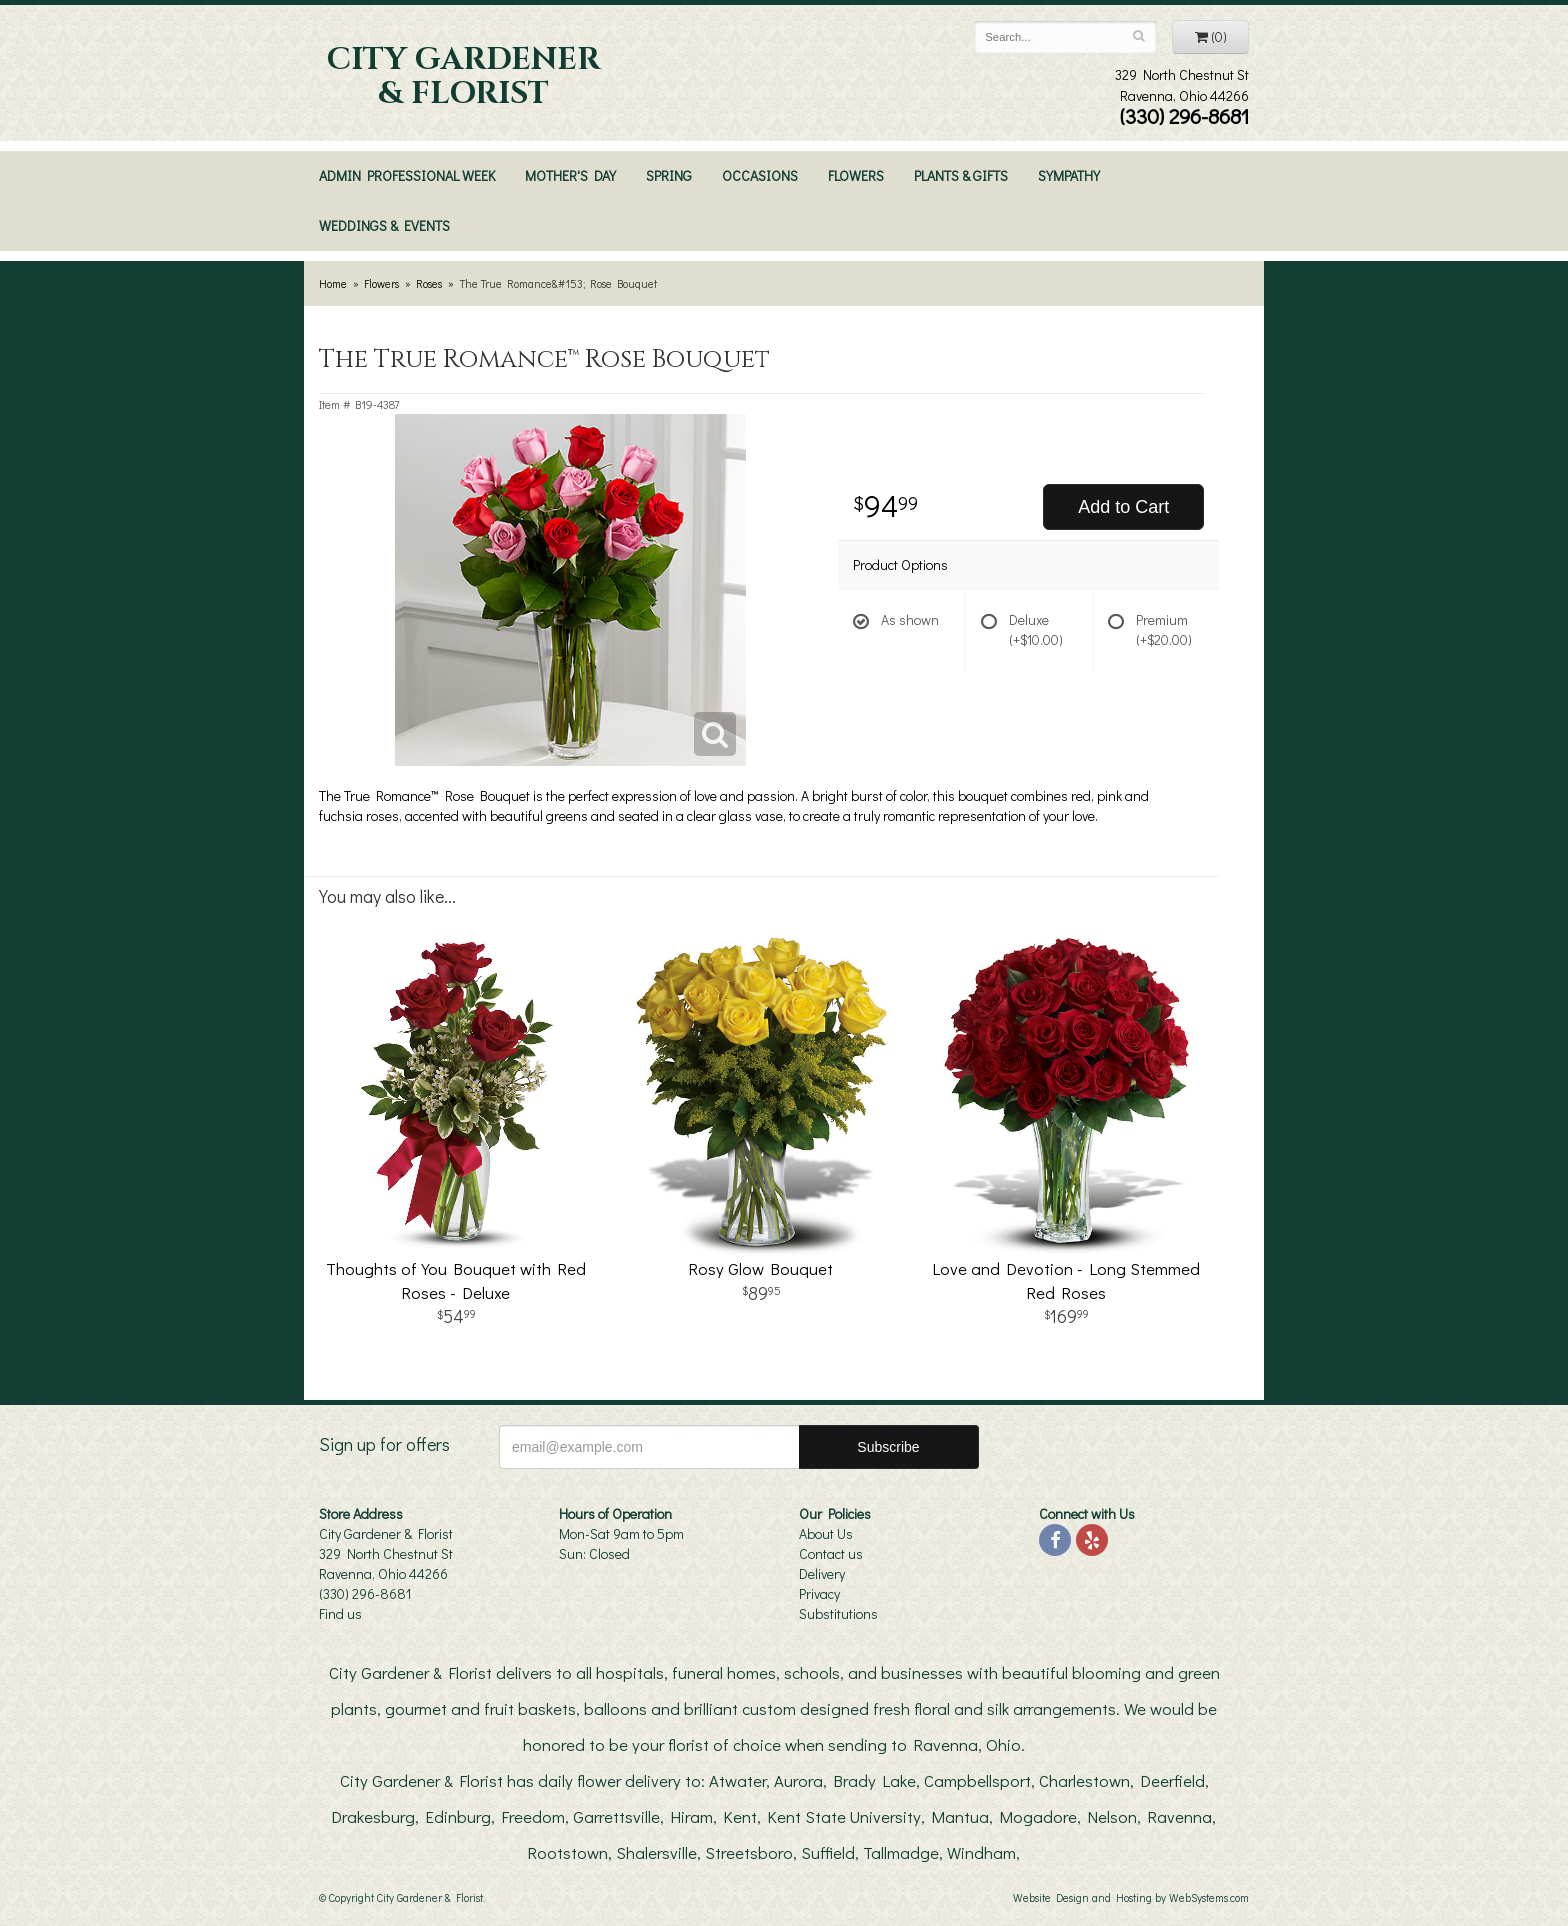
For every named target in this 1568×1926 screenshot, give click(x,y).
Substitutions (838, 1613)
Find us (340, 1613)
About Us (826, 1533)
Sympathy (1069, 175)
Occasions (760, 175)
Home (333, 283)
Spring (669, 175)
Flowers (856, 175)
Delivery (822, 1573)
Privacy (819, 1593)
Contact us (831, 1553)
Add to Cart (1123, 507)
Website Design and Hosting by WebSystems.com (1131, 1897)
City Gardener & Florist (463, 77)
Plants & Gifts (961, 175)
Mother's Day (570, 175)
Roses (429, 283)
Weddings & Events (384, 225)
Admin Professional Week (407, 175)
